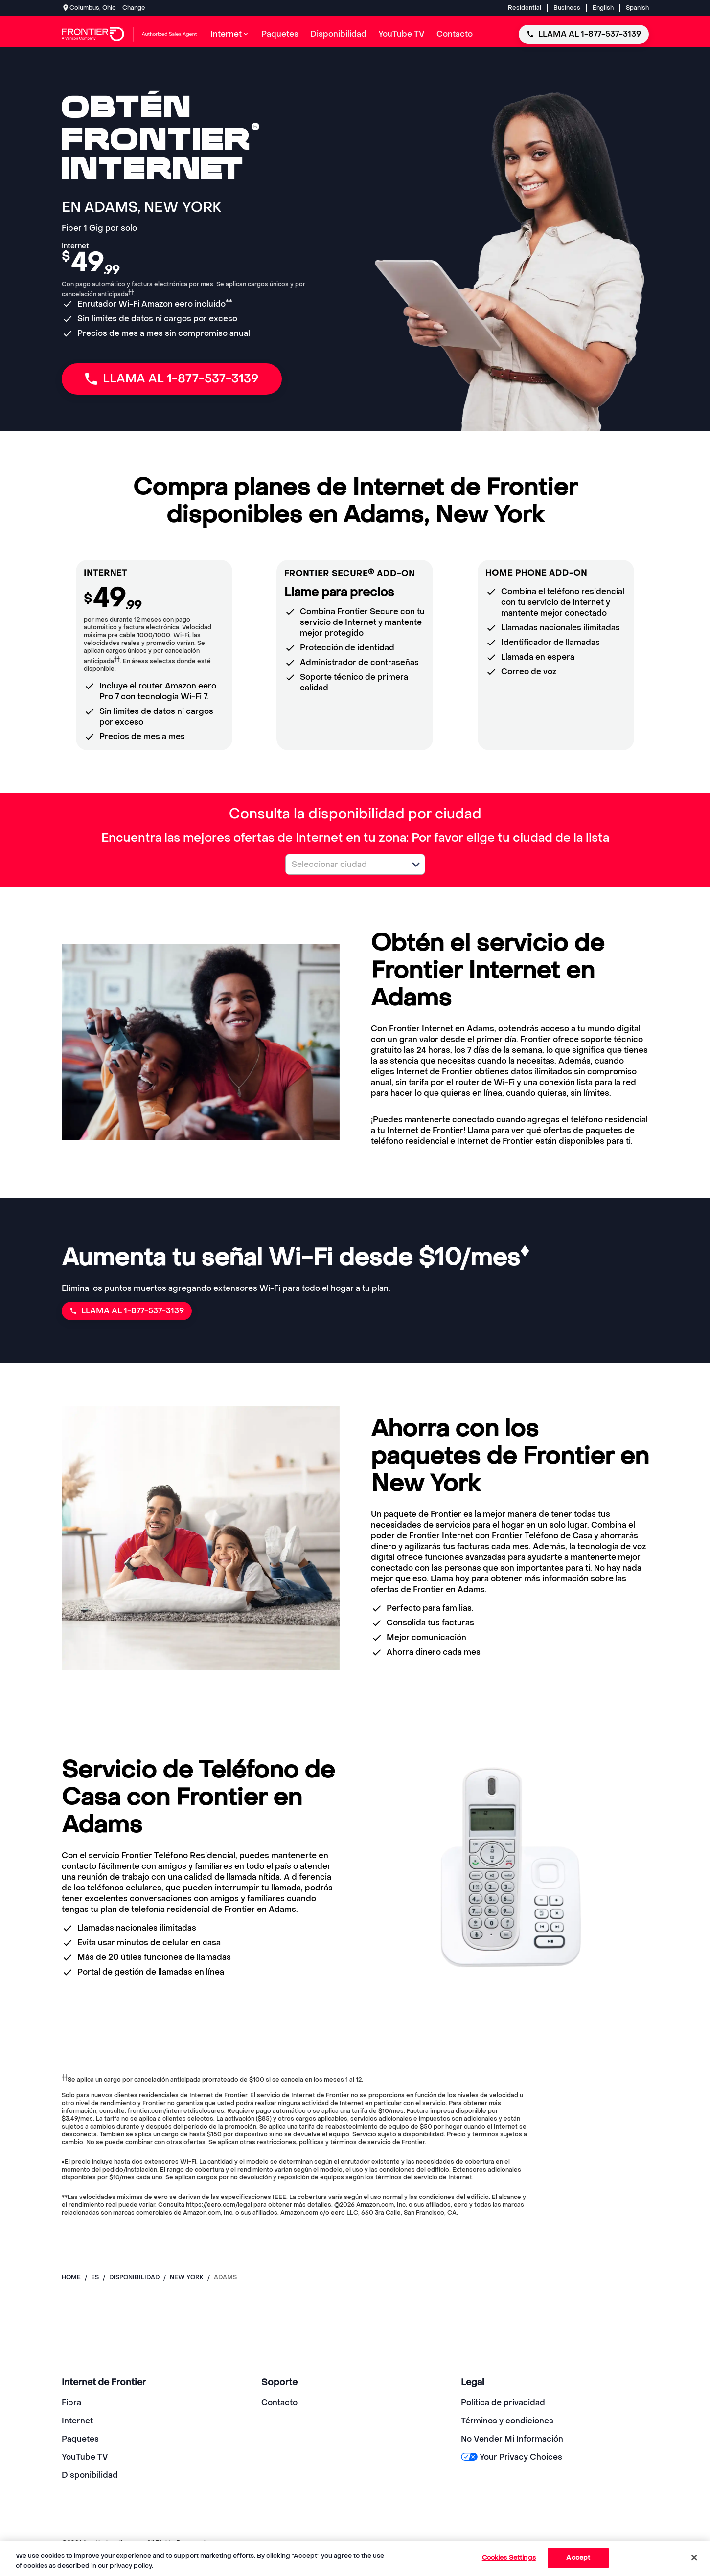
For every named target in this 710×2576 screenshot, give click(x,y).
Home (71, 2277)
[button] (416, 864)
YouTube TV (85, 2457)
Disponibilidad (90, 2475)
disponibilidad (134, 2277)
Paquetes (80, 2439)
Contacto (279, 2403)
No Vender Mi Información (512, 2439)
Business (566, 8)
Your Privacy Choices (511, 2457)
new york (187, 2277)
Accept (578, 2558)
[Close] (694, 2557)
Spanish (637, 8)
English (603, 8)
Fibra (71, 2403)
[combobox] (344, 864)
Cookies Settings (509, 2558)
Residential (524, 8)
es (95, 2277)
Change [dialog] (133, 8)
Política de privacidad (503, 2403)
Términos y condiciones (507, 2421)
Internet (77, 2421)
